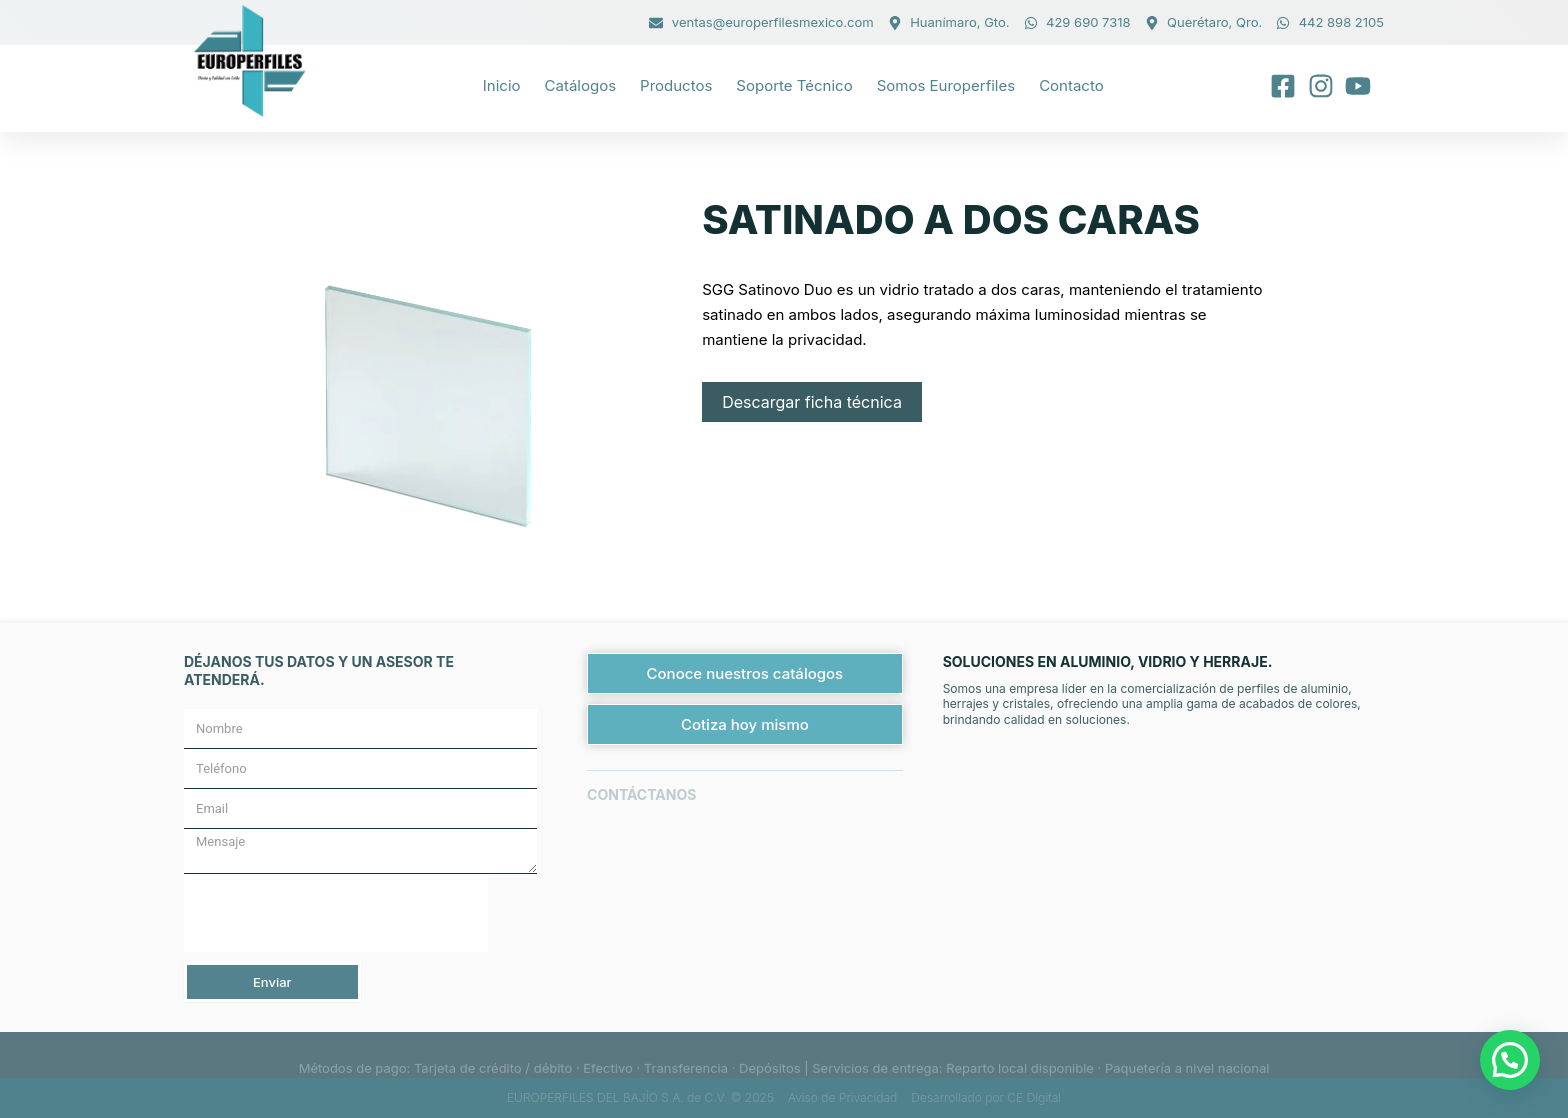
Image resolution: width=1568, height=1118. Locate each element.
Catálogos (581, 85)
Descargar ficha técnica (812, 402)
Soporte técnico (794, 85)
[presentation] (336, 913)
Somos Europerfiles (946, 85)
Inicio (502, 85)
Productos (676, 85)
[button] (1510, 1060)
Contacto (1071, 85)
